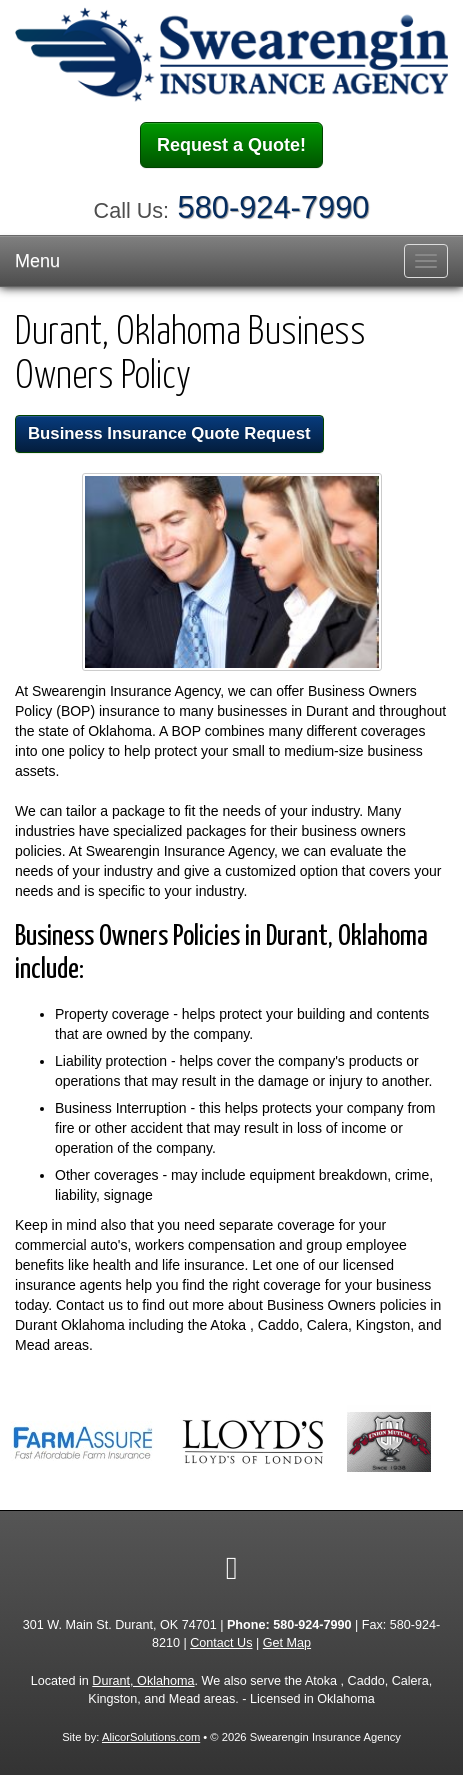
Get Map (287, 1643)
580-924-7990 (274, 207)
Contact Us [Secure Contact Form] (221, 1643)
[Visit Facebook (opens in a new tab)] (232, 1568)
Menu (37, 261)
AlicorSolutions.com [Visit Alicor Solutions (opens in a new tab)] (151, 1737)
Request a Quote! (231, 145)
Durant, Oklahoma (143, 1681)
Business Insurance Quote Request (169, 433)
